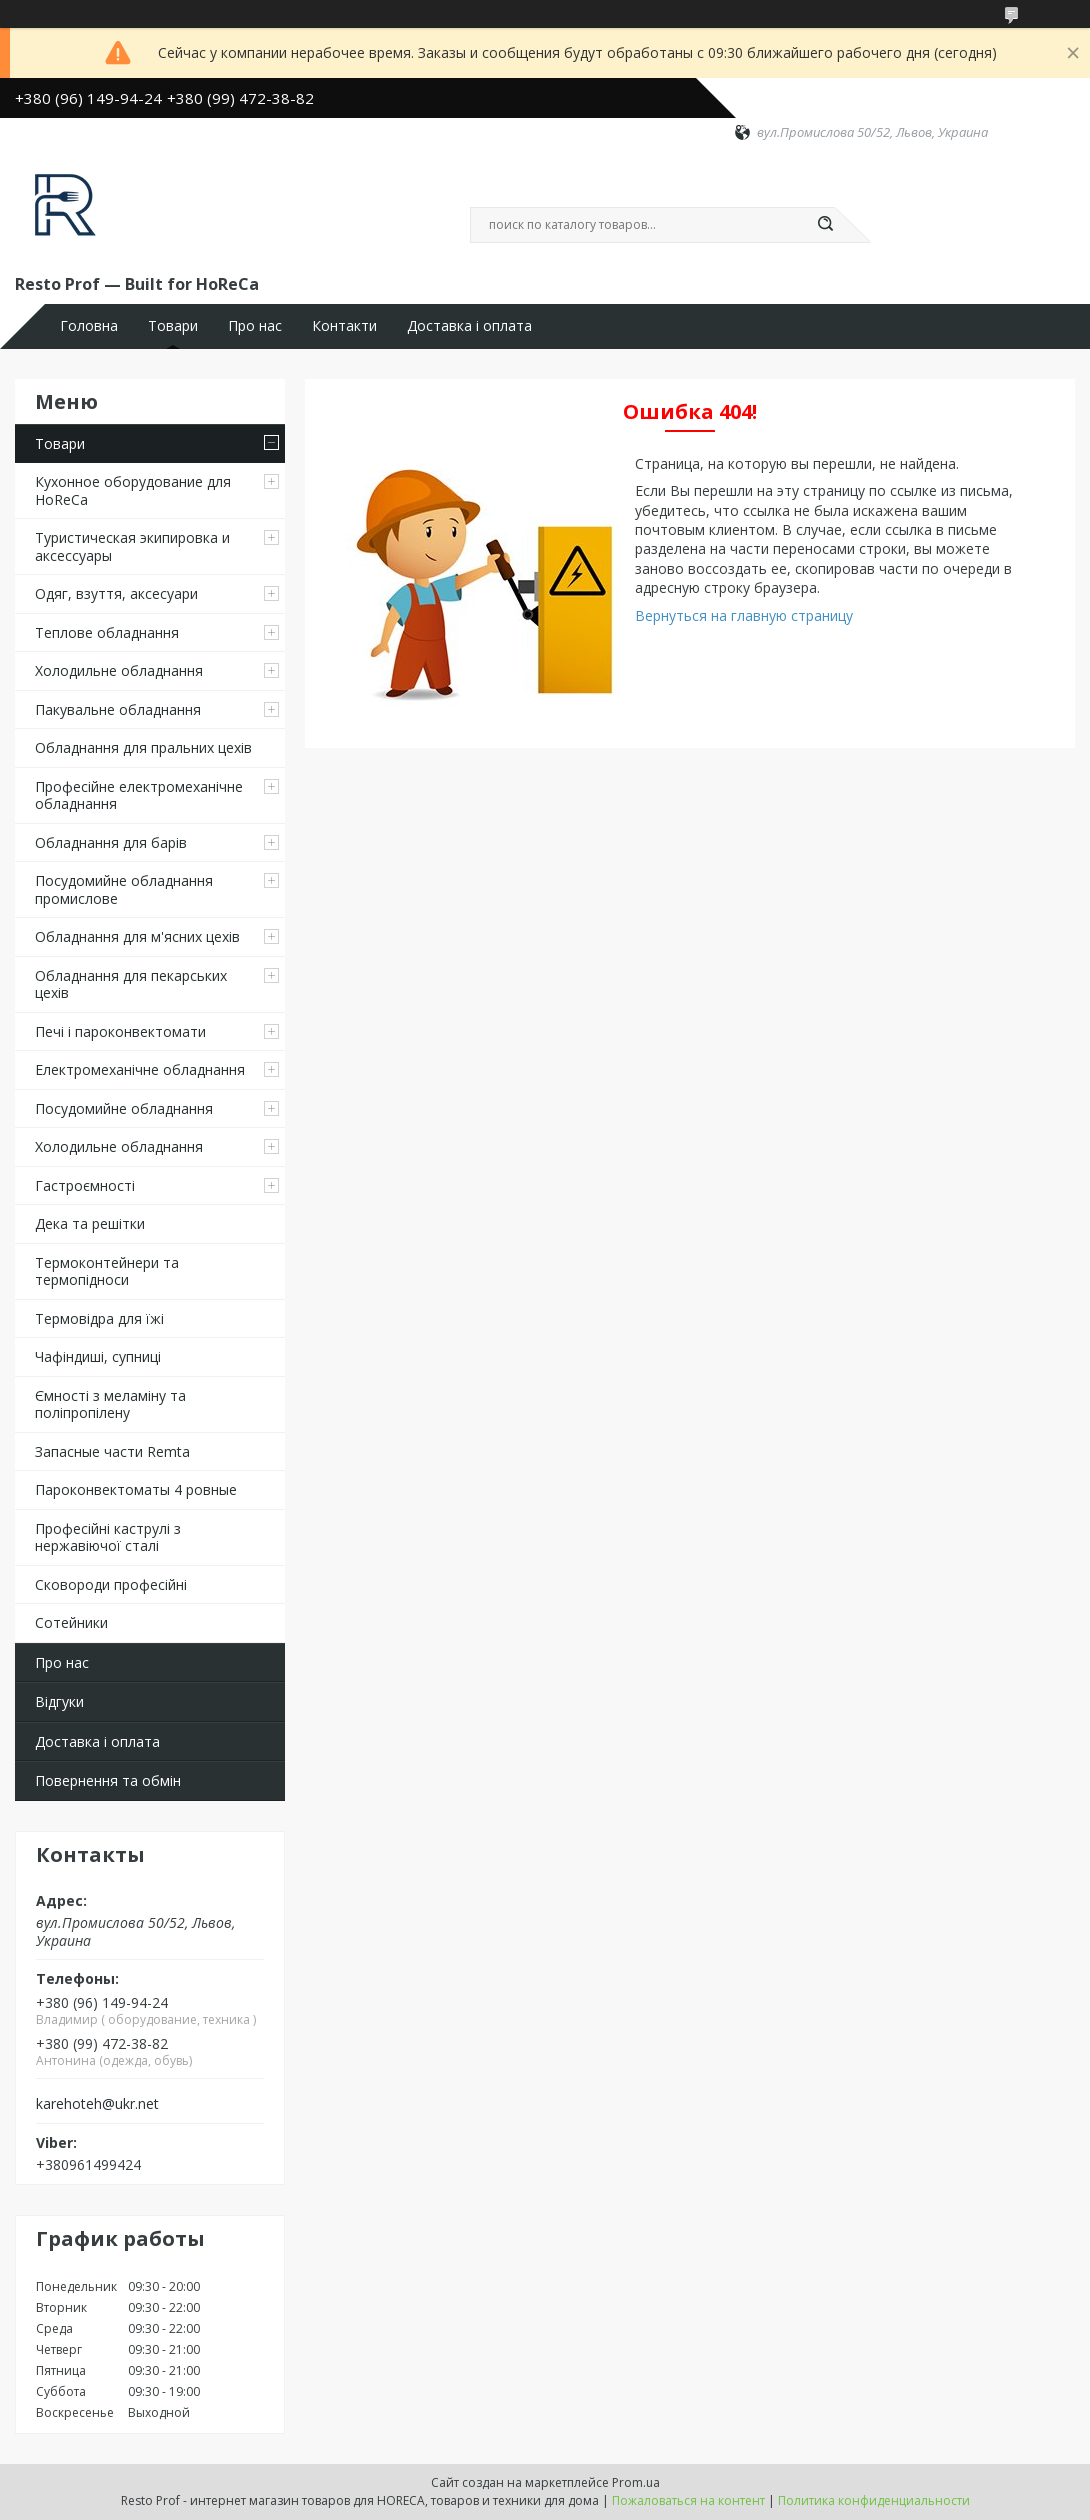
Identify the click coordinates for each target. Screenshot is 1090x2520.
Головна (89, 326)
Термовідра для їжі (99, 1318)
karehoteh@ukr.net (97, 2104)
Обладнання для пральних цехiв (143, 747)
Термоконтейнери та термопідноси (107, 1271)
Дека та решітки (90, 1223)
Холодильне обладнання (119, 670)
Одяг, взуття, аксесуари (116, 593)
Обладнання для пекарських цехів (131, 984)
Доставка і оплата (469, 326)
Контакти (344, 326)
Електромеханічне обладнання (140, 1069)
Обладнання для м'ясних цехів (137, 936)
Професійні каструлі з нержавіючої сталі (108, 1537)
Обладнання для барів (111, 842)
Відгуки (59, 1701)
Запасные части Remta (112, 1451)
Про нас (255, 326)
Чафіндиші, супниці (98, 1356)
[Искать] (825, 225)
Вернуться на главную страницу (744, 615)
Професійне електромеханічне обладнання (139, 795)
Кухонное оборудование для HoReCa (133, 490)
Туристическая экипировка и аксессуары (132, 546)
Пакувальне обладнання (118, 709)
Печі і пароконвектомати (120, 1031)
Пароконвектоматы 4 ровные (136, 1489)
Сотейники (71, 1622)
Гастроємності (85, 1185)
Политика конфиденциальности (874, 2500)
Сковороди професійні (111, 1584)
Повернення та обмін (108, 1780)
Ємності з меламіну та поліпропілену (110, 1404)
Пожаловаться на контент (688, 2500)
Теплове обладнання (107, 632)
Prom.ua (636, 2482)
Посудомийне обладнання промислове (124, 889)
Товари (173, 326)
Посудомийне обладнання (124, 1108)
